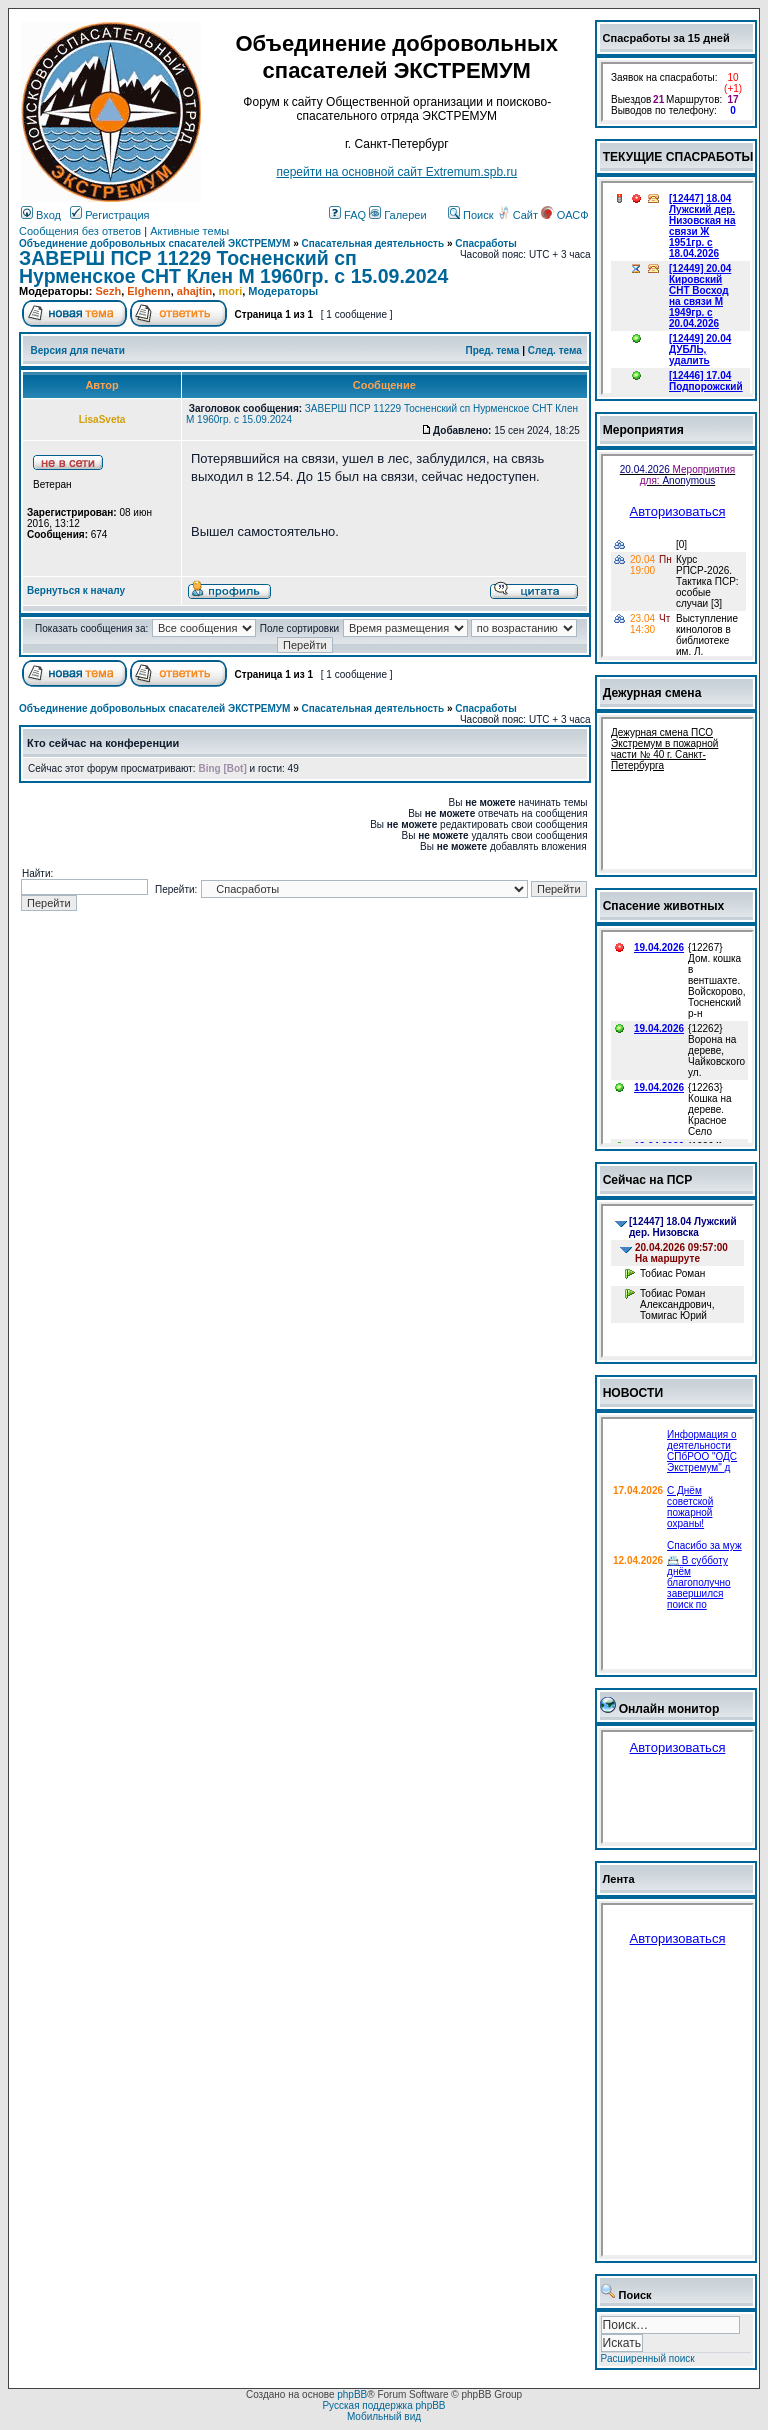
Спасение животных (664, 906)
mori (230, 291)
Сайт (519, 215)
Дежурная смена (652, 693)
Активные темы (189, 231)
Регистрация (109, 215)
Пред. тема (492, 350)
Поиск (471, 215)
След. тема (555, 350)
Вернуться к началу (76, 590)
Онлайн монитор (669, 1709)
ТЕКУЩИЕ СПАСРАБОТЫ (678, 157)
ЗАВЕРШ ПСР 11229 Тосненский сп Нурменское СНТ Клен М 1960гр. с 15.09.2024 (233, 267)
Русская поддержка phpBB (383, 2405)
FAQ (347, 215)
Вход (41, 215)
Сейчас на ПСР (648, 1180)
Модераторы (283, 291)
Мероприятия (643, 430)
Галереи (397, 215)
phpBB (352, 2394)
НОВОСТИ (633, 1393)
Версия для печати (78, 350)
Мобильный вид (384, 2416)
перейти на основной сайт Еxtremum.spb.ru (396, 172)
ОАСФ (564, 215)
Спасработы (486, 243)
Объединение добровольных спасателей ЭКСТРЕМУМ (154, 243)
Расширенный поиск (648, 2358)
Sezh (108, 291)
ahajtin (194, 291)
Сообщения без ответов (80, 231)
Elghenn (148, 291)
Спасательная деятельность (373, 243)
